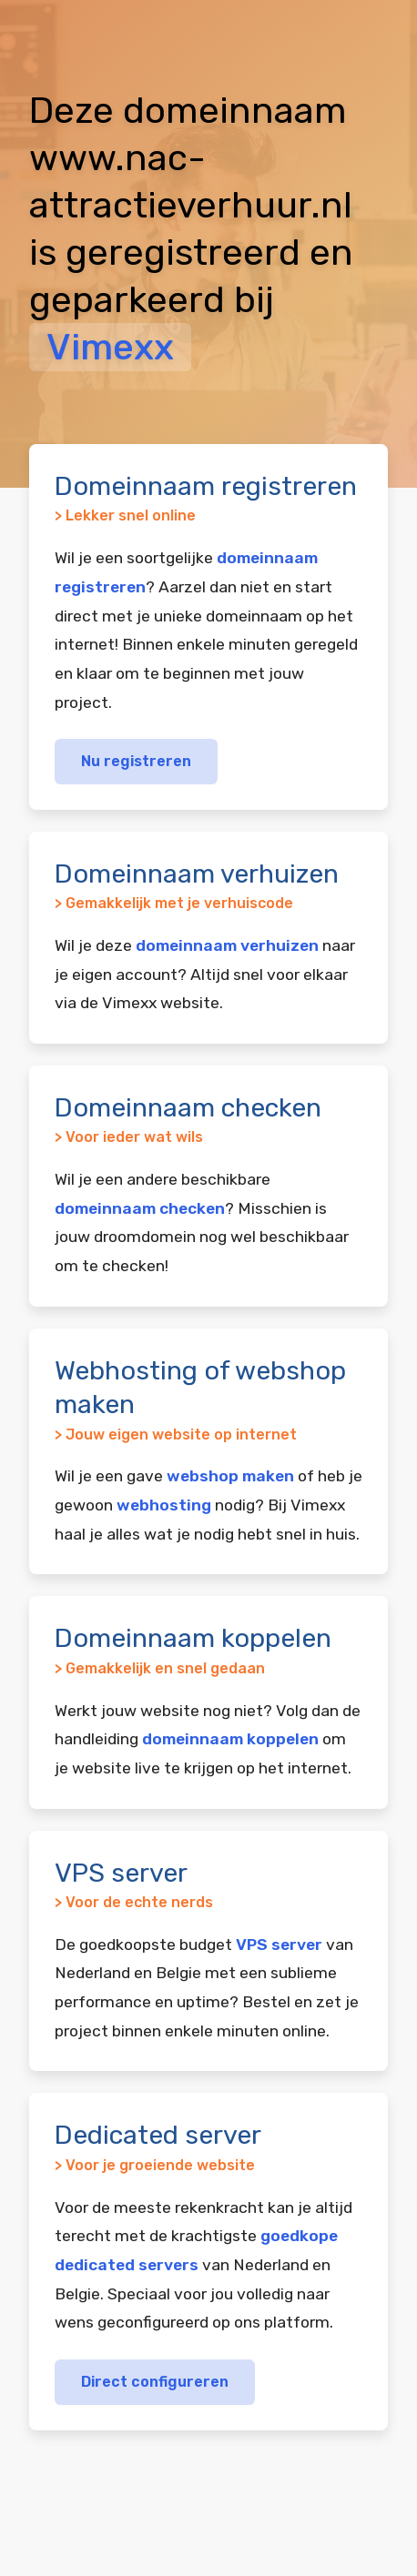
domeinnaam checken (140, 1208)
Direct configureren (155, 2381)
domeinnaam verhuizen (227, 945)
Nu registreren (136, 761)
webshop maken (230, 1476)
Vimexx (110, 347)
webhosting (164, 1505)
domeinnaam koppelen (230, 1739)
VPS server (279, 1944)
